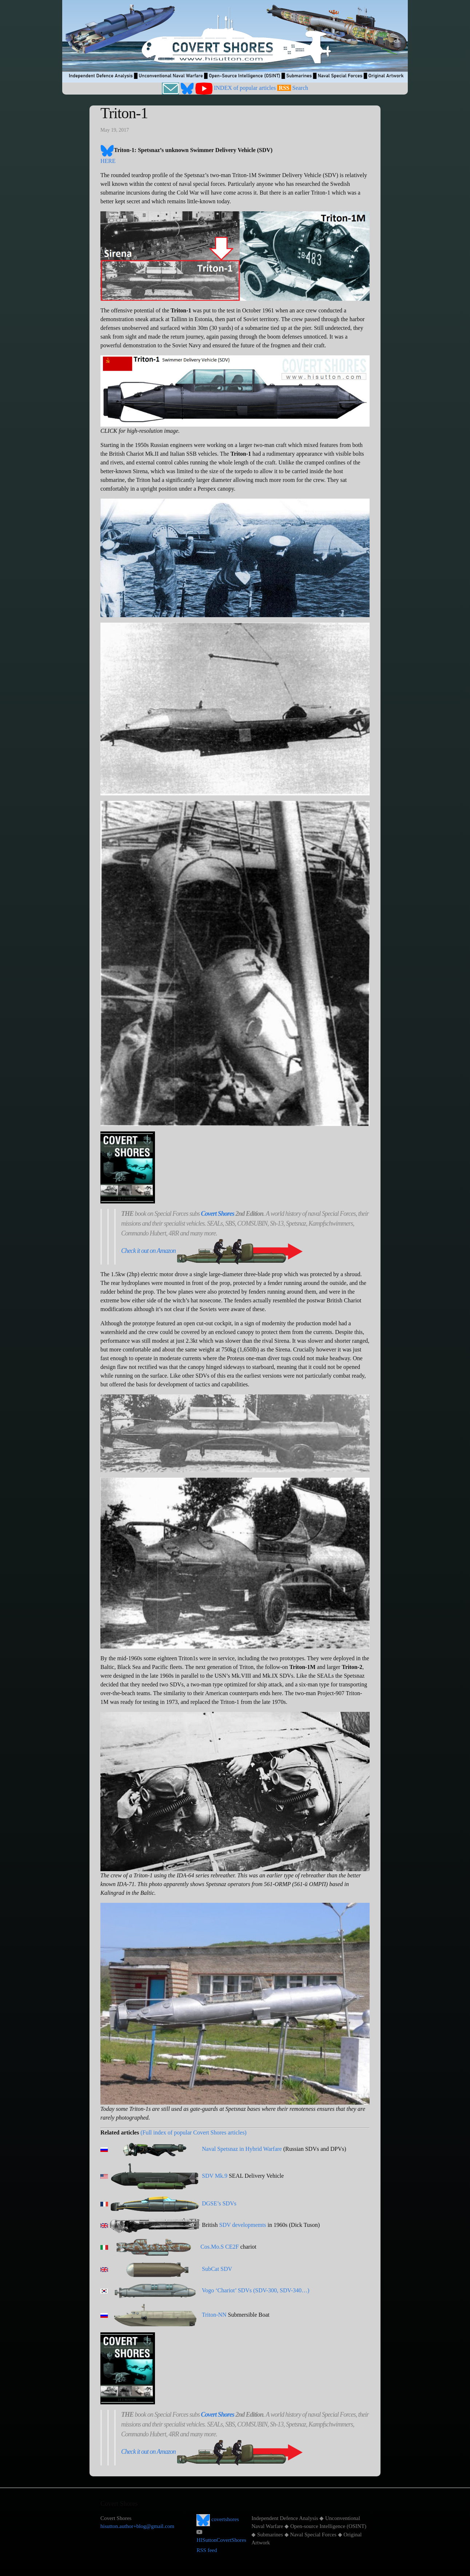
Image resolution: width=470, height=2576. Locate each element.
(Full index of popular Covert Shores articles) (193, 2132)
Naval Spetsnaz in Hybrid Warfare (242, 2149)
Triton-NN (214, 2315)
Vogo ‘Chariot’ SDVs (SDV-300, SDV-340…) (256, 2290)
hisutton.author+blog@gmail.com (137, 2526)
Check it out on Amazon (148, 1250)
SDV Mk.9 (214, 2176)
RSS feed (206, 2550)
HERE (108, 161)
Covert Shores (217, 1213)
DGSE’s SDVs (219, 2203)
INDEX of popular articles (245, 88)
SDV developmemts (242, 2225)
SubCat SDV (217, 2269)
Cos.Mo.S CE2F (219, 2247)
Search (300, 88)
